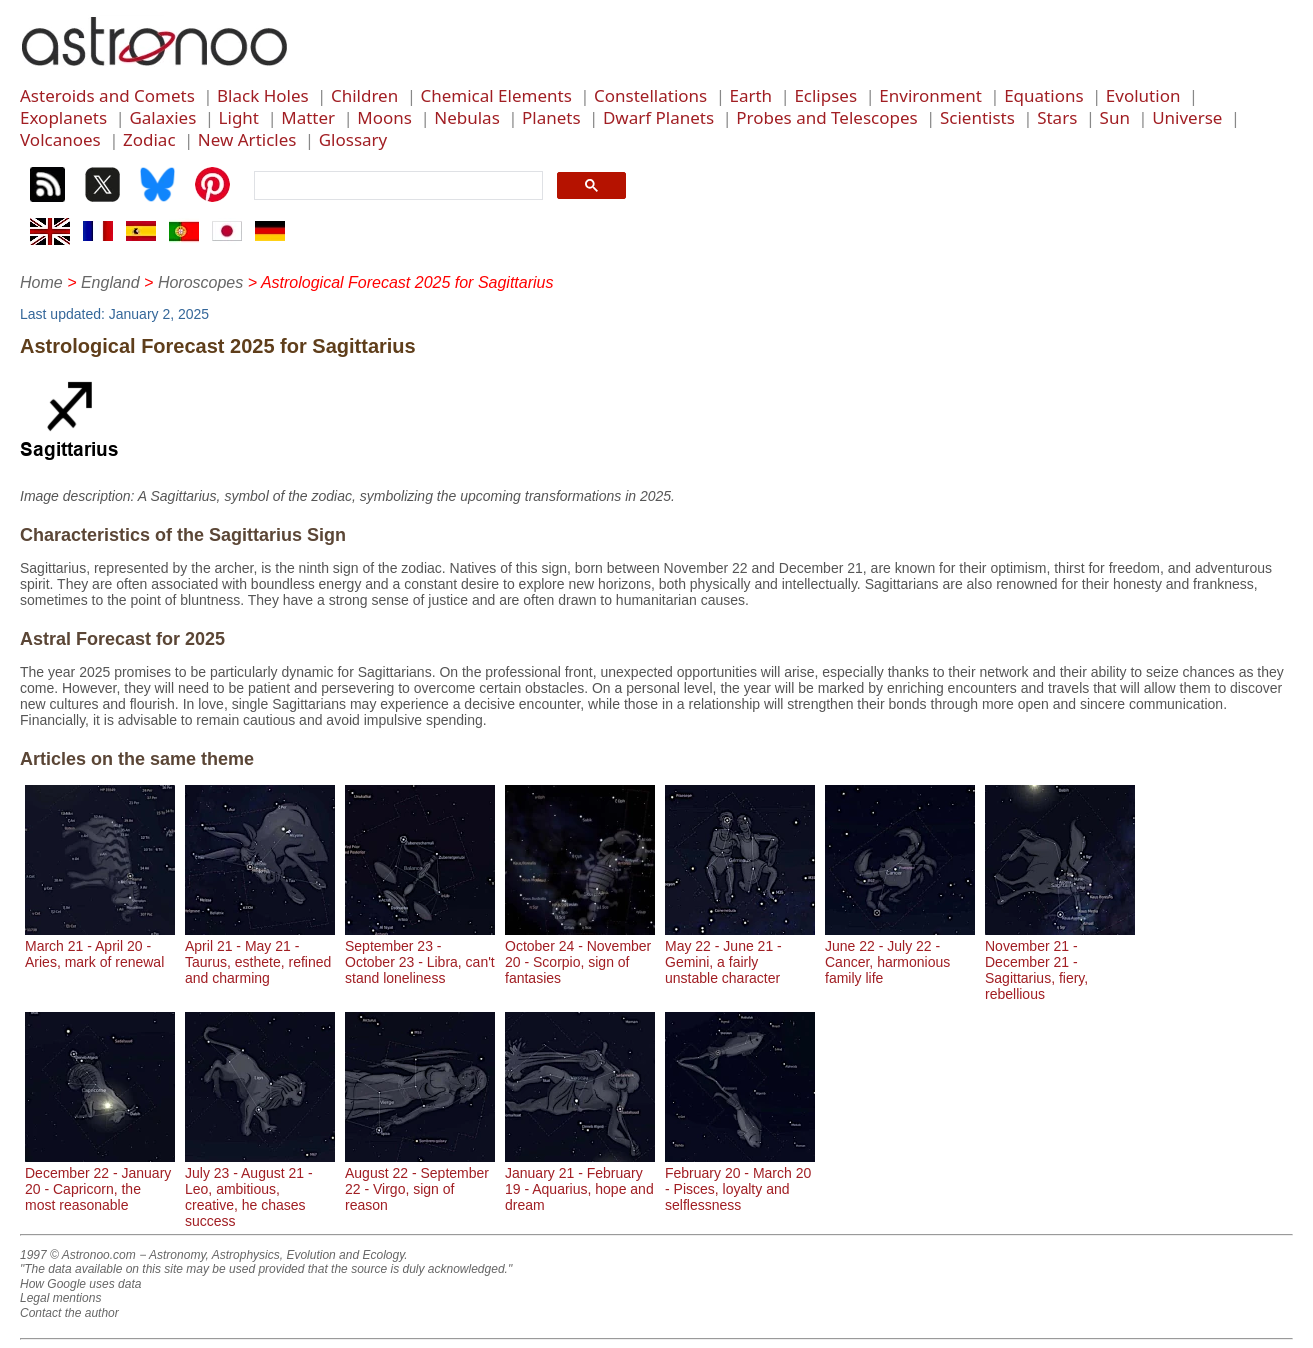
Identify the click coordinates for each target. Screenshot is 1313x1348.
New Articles (247, 139)
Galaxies (162, 117)
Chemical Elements (495, 95)
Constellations (650, 95)
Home (41, 282)
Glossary (353, 139)
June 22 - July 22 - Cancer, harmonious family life (900, 954)
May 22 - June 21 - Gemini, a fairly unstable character (740, 954)
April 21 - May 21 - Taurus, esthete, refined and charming (260, 954)
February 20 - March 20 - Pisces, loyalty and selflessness (740, 1181)
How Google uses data (80, 1284)
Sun (1115, 117)
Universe (1187, 117)
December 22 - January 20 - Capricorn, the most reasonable (100, 1181)
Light (239, 117)
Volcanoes (60, 139)
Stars (1057, 117)
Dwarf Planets (658, 117)
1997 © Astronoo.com (78, 1255)
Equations (1043, 95)
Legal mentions (60, 1298)
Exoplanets (63, 117)
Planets (551, 117)
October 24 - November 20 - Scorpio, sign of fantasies (580, 954)
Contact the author (69, 1313)
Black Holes (263, 95)
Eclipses (825, 95)
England (110, 282)
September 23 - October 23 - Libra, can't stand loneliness (420, 954)
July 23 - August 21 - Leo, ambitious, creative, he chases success (260, 1189)
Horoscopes (200, 282)
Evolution (1143, 95)
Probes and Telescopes (826, 117)
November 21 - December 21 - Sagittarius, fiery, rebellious (1060, 962)
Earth (750, 95)
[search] (396, 186)
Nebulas (467, 117)
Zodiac (149, 139)
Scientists (977, 117)
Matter (308, 117)
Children (364, 95)
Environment (930, 95)
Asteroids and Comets (107, 95)
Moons (384, 117)
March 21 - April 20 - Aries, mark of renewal (100, 946)
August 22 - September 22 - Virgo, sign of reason (420, 1181)
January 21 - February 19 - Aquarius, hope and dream (580, 1181)
